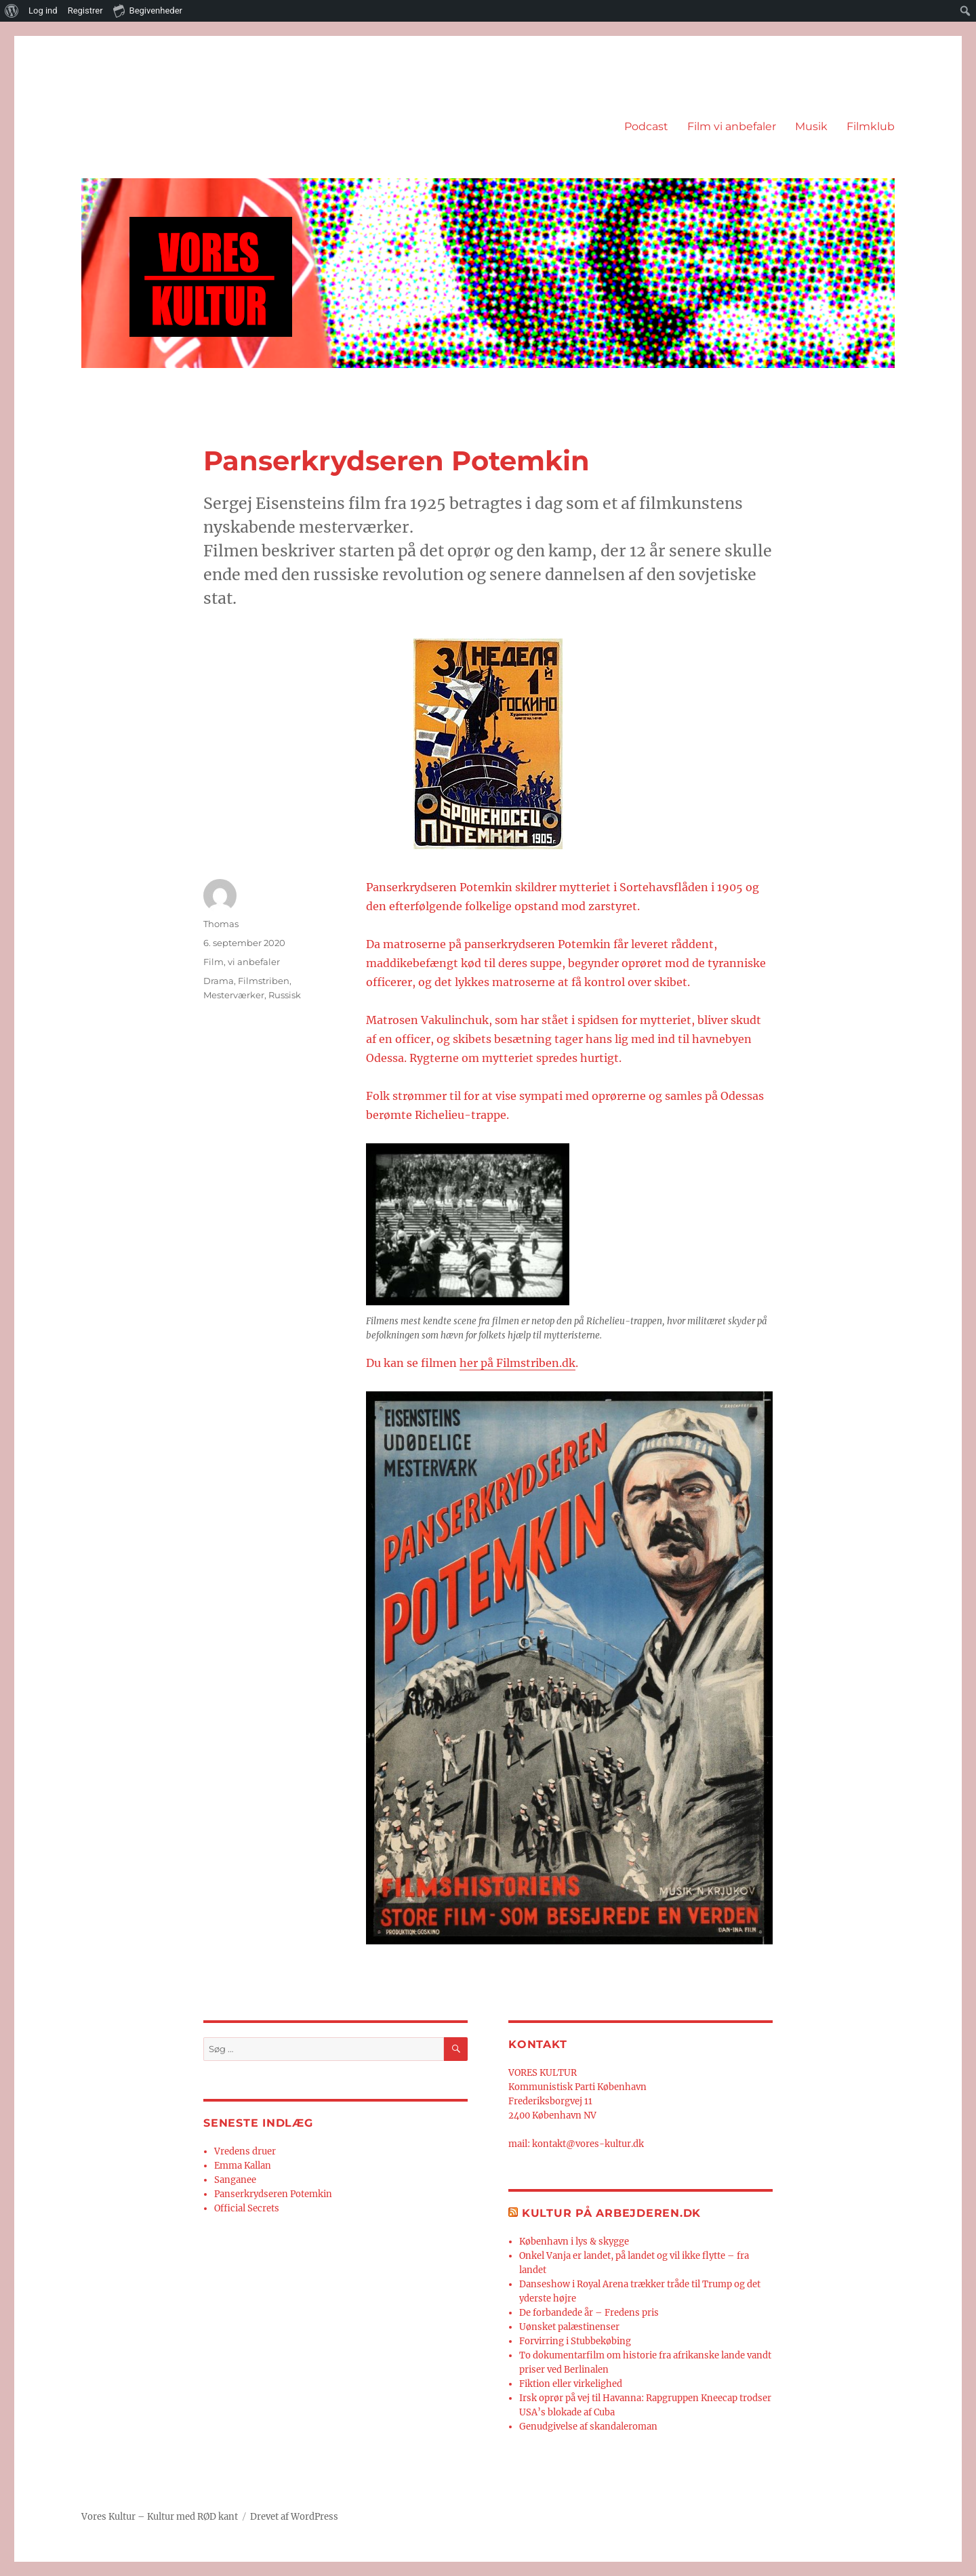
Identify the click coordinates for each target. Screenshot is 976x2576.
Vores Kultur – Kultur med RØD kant (159, 2516)
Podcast (646, 126)
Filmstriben (263, 980)
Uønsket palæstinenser (569, 2327)
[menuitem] (12, 11)
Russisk (284, 994)
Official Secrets (246, 2208)
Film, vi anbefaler (241, 961)
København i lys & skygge (574, 2241)
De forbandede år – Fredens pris (589, 2312)
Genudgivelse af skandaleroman (588, 2426)
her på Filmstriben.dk (517, 1363)
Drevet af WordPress (294, 2516)
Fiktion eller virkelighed (570, 2384)
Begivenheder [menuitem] (147, 10)
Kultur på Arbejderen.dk (611, 2213)
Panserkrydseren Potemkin (273, 2194)
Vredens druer (245, 2151)
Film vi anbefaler (731, 126)
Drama (218, 980)
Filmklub (871, 126)
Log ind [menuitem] (43, 10)
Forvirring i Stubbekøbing (575, 2341)
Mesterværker (233, 994)
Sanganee (235, 2180)
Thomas (221, 923)
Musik (811, 126)
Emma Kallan (242, 2165)
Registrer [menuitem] (85, 10)
